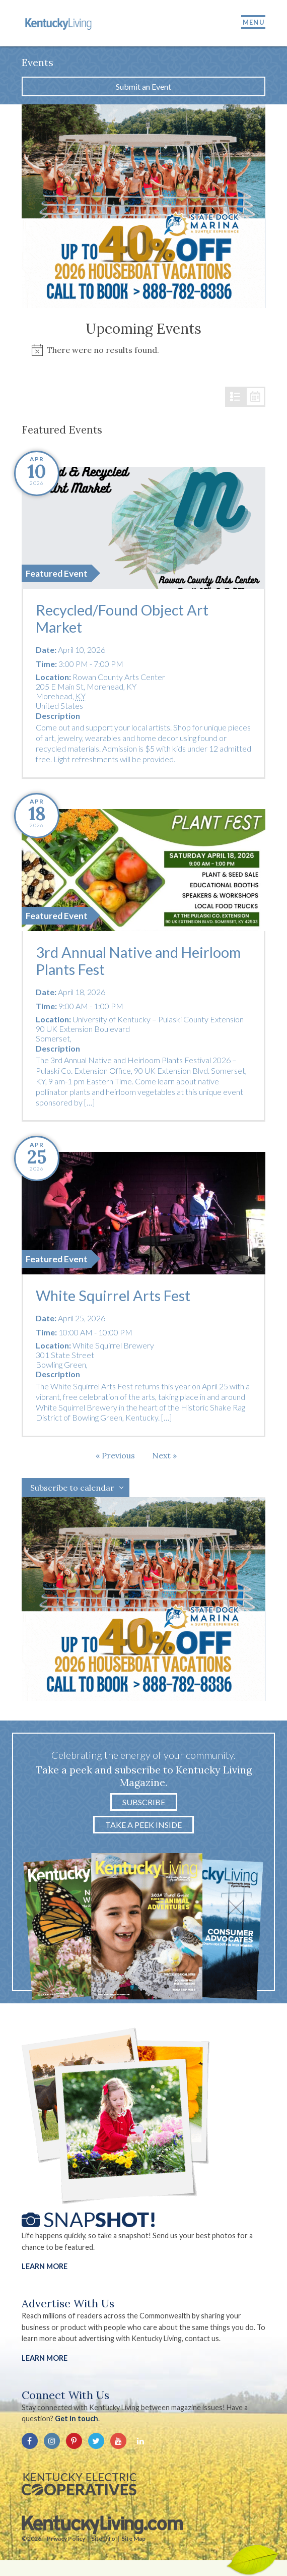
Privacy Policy (66, 2538)
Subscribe (143, 1802)
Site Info (103, 2538)
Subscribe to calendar (72, 1488)
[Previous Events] (115, 1455)
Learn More (44, 2266)
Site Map (133, 2538)
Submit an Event (143, 86)
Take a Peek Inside (143, 1824)
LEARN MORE (44, 2358)
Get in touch (76, 2418)
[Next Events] (164, 1455)
